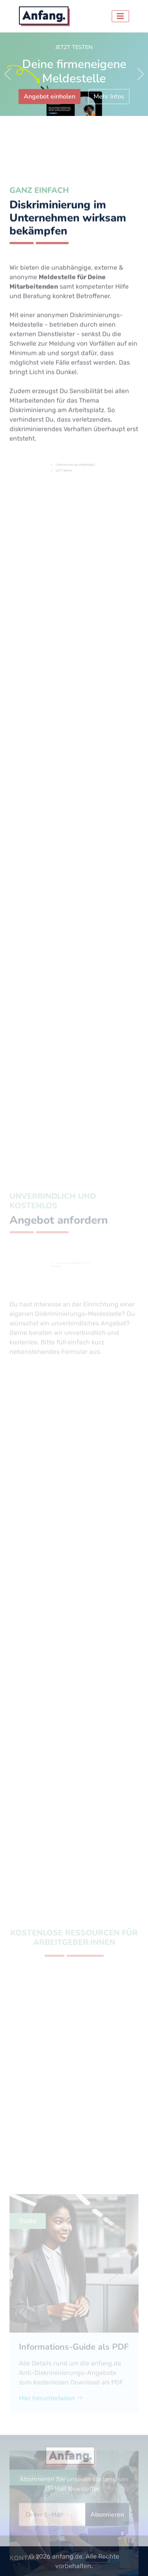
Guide (27, 2390)
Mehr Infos (109, 96)
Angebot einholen (49, 96)
